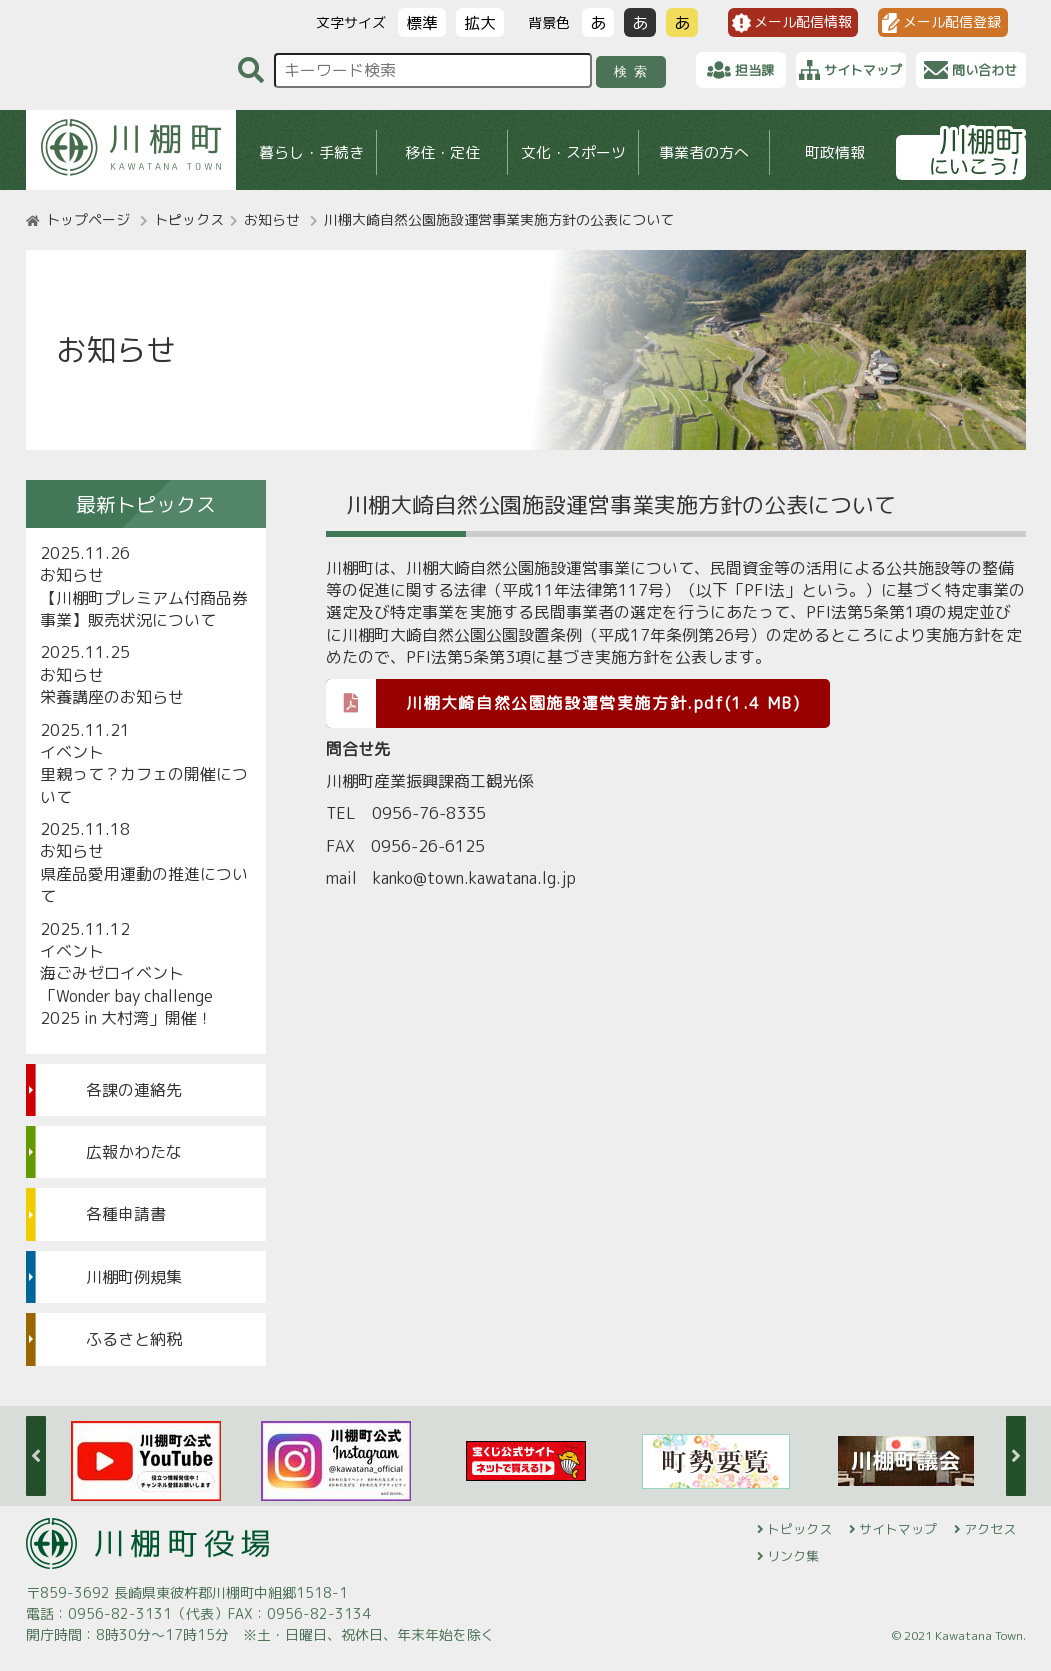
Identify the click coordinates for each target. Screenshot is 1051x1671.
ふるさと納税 (134, 1339)
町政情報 (835, 152)
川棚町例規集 (134, 1277)
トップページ (88, 219)
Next (1016, 1456)
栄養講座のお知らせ (112, 697)
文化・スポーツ (572, 152)
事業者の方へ (704, 152)
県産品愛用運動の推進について (144, 885)
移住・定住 (441, 152)
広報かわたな (134, 1152)
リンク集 (793, 1556)
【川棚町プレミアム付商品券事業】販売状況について (144, 609)
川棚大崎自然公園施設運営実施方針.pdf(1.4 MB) (563, 702)
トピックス (189, 219)
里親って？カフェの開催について (144, 785)
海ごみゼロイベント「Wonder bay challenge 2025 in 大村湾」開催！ (126, 995)
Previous (36, 1456)
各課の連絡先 (134, 1090)
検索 (633, 71)
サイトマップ (898, 1529)
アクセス (990, 1529)
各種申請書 (126, 1214)
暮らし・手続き (310, 152)
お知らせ (272, 219)
